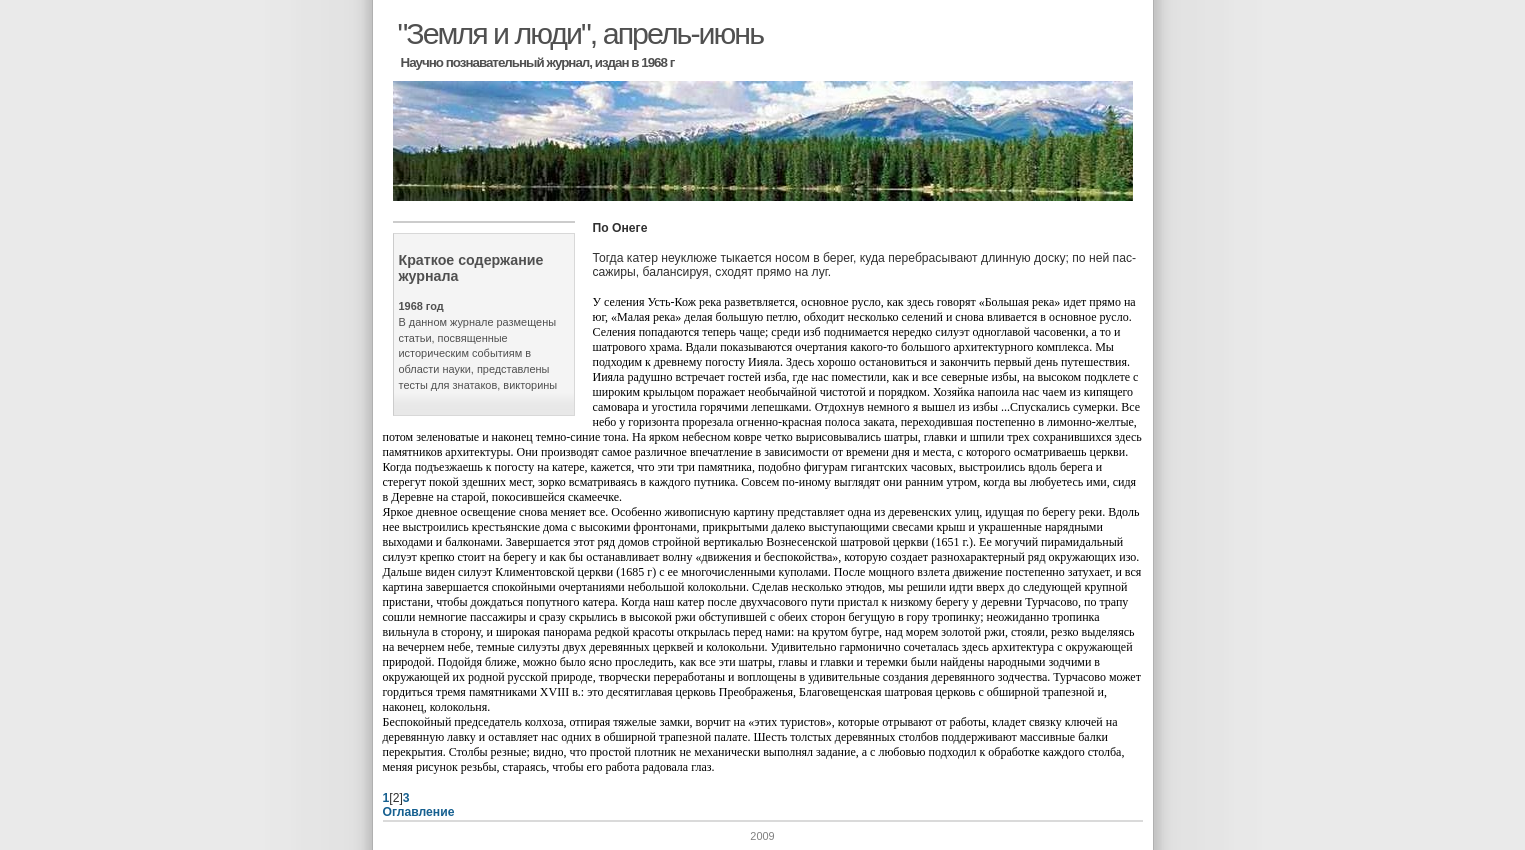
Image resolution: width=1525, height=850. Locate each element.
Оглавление (419, 812)
